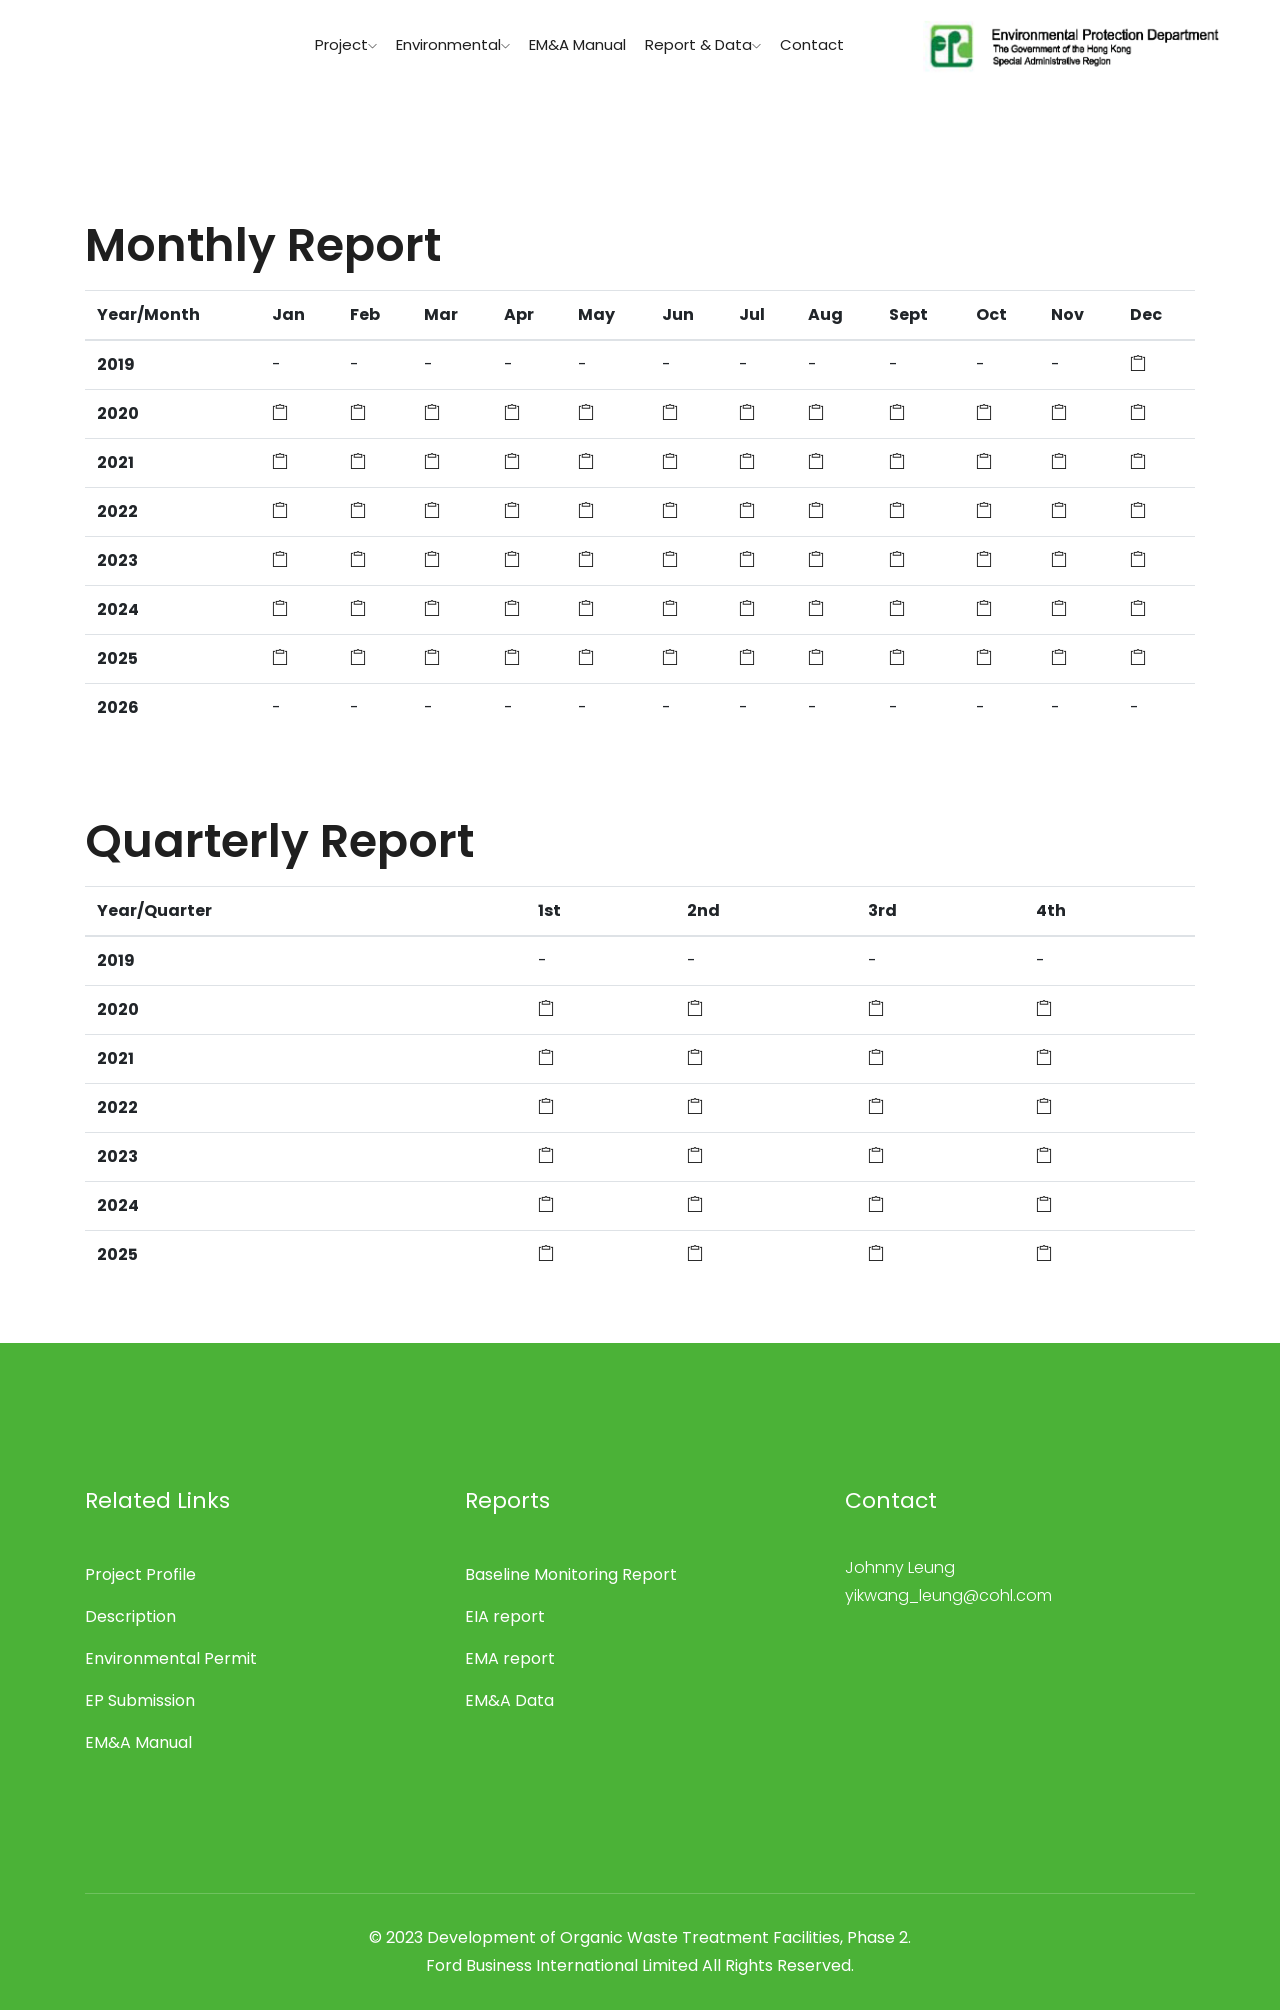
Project (346, 44)
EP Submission (140, 1700)
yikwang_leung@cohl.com (948, 1595)
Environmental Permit (171, 1658)
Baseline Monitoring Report (571, 1574)
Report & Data (703, 44)
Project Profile (140, 1574)
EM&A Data (509, 1700)
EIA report (505, 1616)
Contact (812, 44)
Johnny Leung (900, 1567)
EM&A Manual (577, 44)
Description (130, 1616)
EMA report (510, 1658)
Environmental (453, 44)
